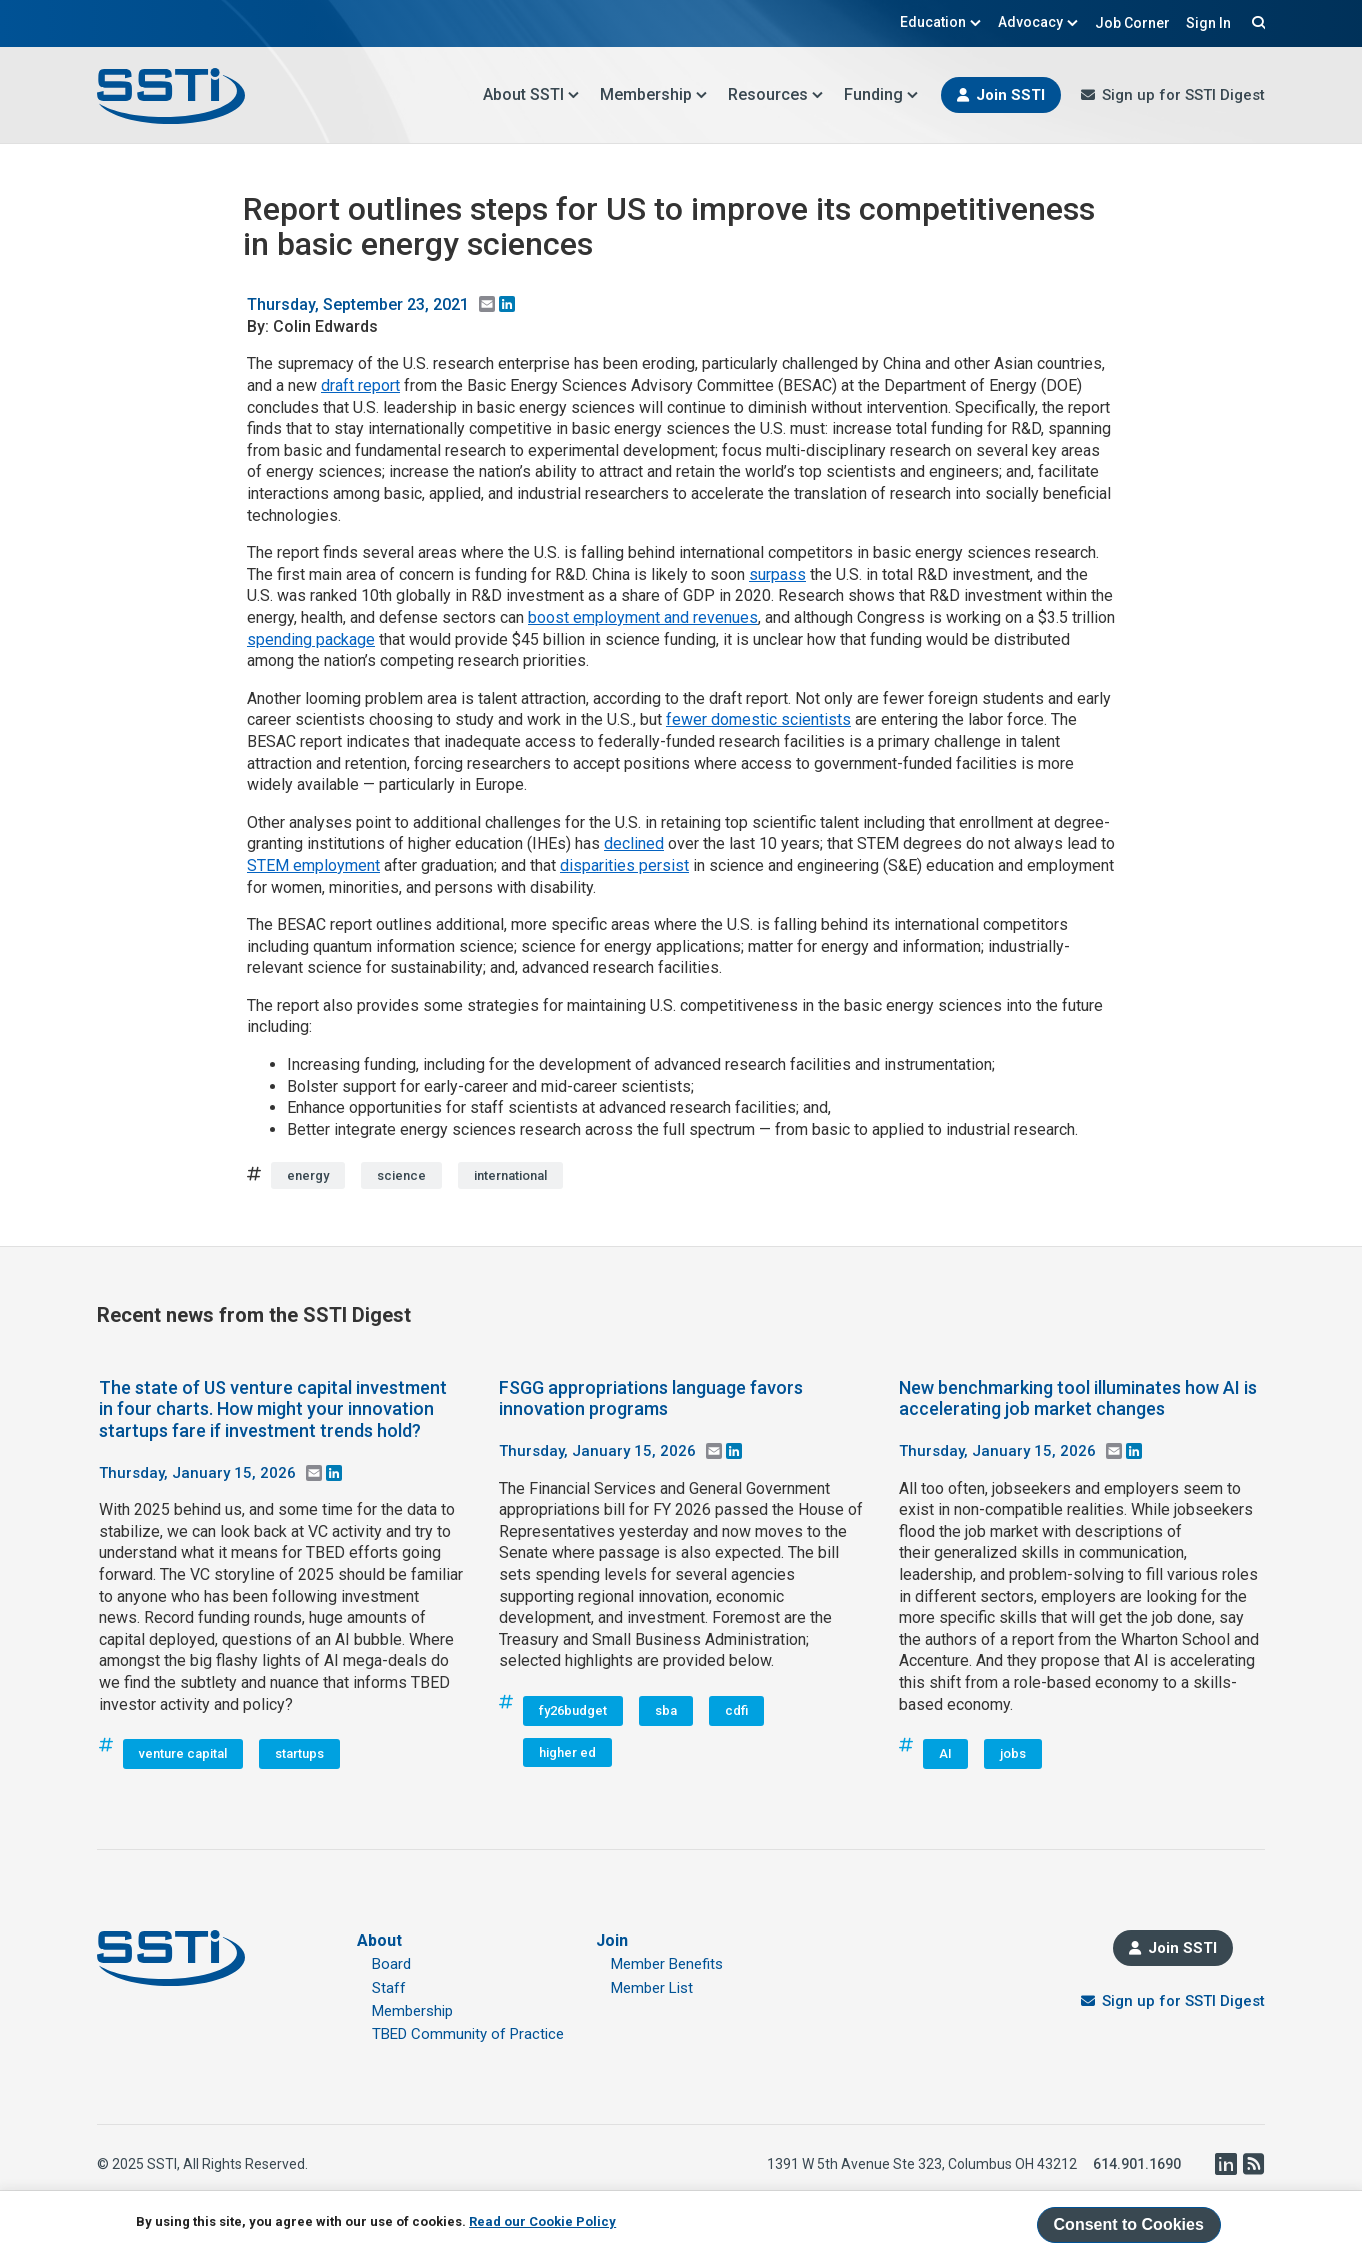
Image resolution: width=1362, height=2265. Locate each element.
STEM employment (313, 865)
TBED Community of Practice (468, 2034)
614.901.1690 (1137, 2164)
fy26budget (573, 1710)
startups (299, 1753)
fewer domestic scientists (758, 719)
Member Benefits (667, 1964)
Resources (776, 94)
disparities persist (624, 865)
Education (941, 22)
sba (666, 1710)
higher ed (567, 1752)
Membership (654, 94)
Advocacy (1038, 22)
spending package (311, 639)
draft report (360, 385)
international (510, 1175)
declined (634, 843)
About (379, 1940)
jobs (1013, 1753)
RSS (1253, 2164)
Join (612, 1940)
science (401, 1175)
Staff (389, 1988)
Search (1256, 22)
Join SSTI (1010, 95)
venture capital (183, 1753)
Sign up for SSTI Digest (1183, 95)
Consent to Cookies (1129, 2224)
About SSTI (531, 94)
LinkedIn (1225, 2164)
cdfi (736, 1710)
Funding (881, 94)
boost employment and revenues (643, 617)
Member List (652, 1988)
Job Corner (1132, 23)
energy (308, 1175)
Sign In (1208, 23)
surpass (777, 574)
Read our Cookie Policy (542, 2221)
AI (945, 1753)
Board (391, 1964)
